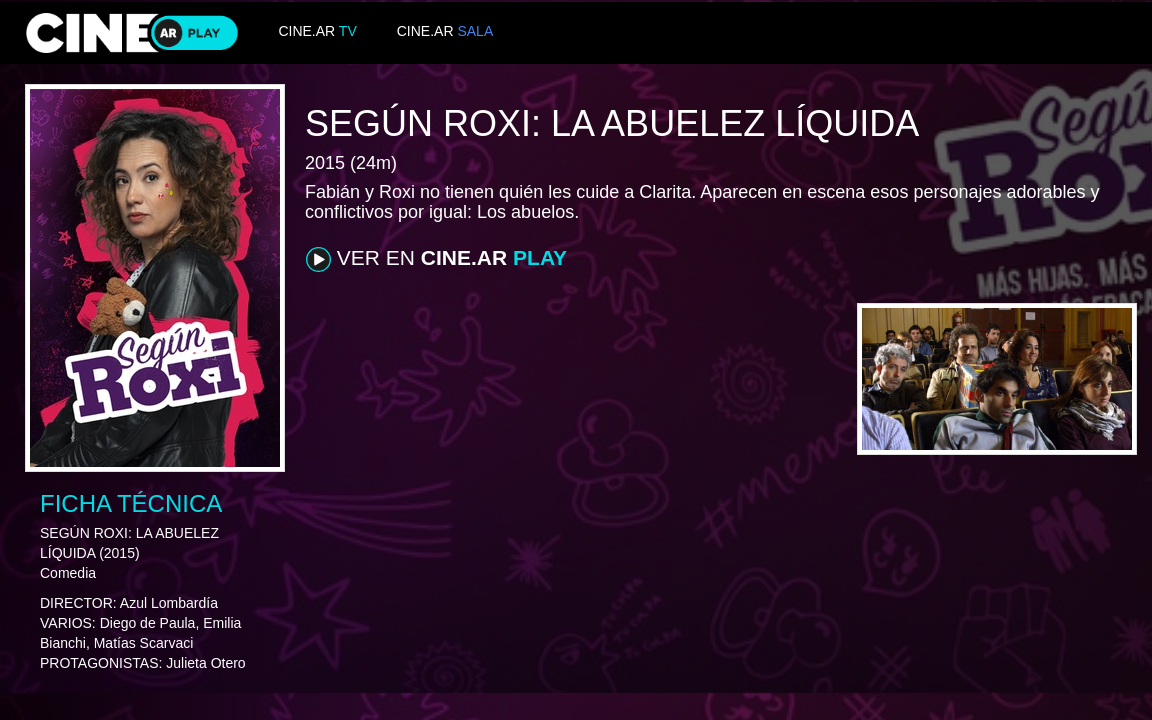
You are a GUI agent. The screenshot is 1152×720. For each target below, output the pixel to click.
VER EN (436, 259)
